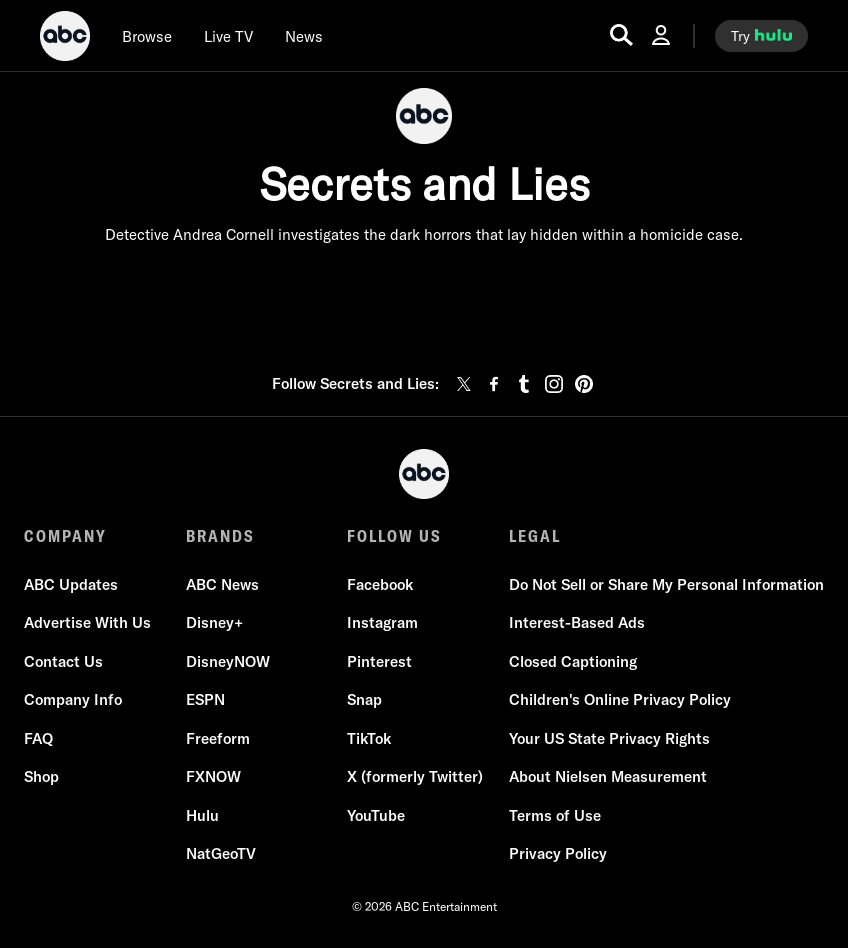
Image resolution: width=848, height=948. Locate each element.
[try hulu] (761, 36)
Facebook (380, 584)
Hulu (202, 815)
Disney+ (214, 622)
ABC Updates (71, 584)
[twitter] (464, 384)
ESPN (205, 699)
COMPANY (65, 536)
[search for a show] (621, 35)
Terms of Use (555, 815)
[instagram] (554, 384)
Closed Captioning (573, 661)
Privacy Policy (558, 853)
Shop (41, 776)
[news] (304, 36)
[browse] (147, 36)
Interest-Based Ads (577, 622)
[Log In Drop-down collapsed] (661, 35)
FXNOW (213, 776)
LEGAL (535, 536)
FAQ (38, 738)
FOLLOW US (394, 536)
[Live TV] (228, 36)
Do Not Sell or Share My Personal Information (666, 584)
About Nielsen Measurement (608, 776)
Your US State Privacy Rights (609, 738)
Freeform (218, 738)
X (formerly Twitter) (415, 776)
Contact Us (63, 661)
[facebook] (494, 384)
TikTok (369, 738)
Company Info (73, 699)
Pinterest (379, 661)
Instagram (382, 622)
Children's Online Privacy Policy (620, 699)
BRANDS (220, 536)
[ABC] (65, 39)
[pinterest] (584, 384)
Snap (364, 699)
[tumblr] (524, 384)
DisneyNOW (228, 661)
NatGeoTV (221, 853)
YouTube (376, 815)
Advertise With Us (87, 622)
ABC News (222, 584)
